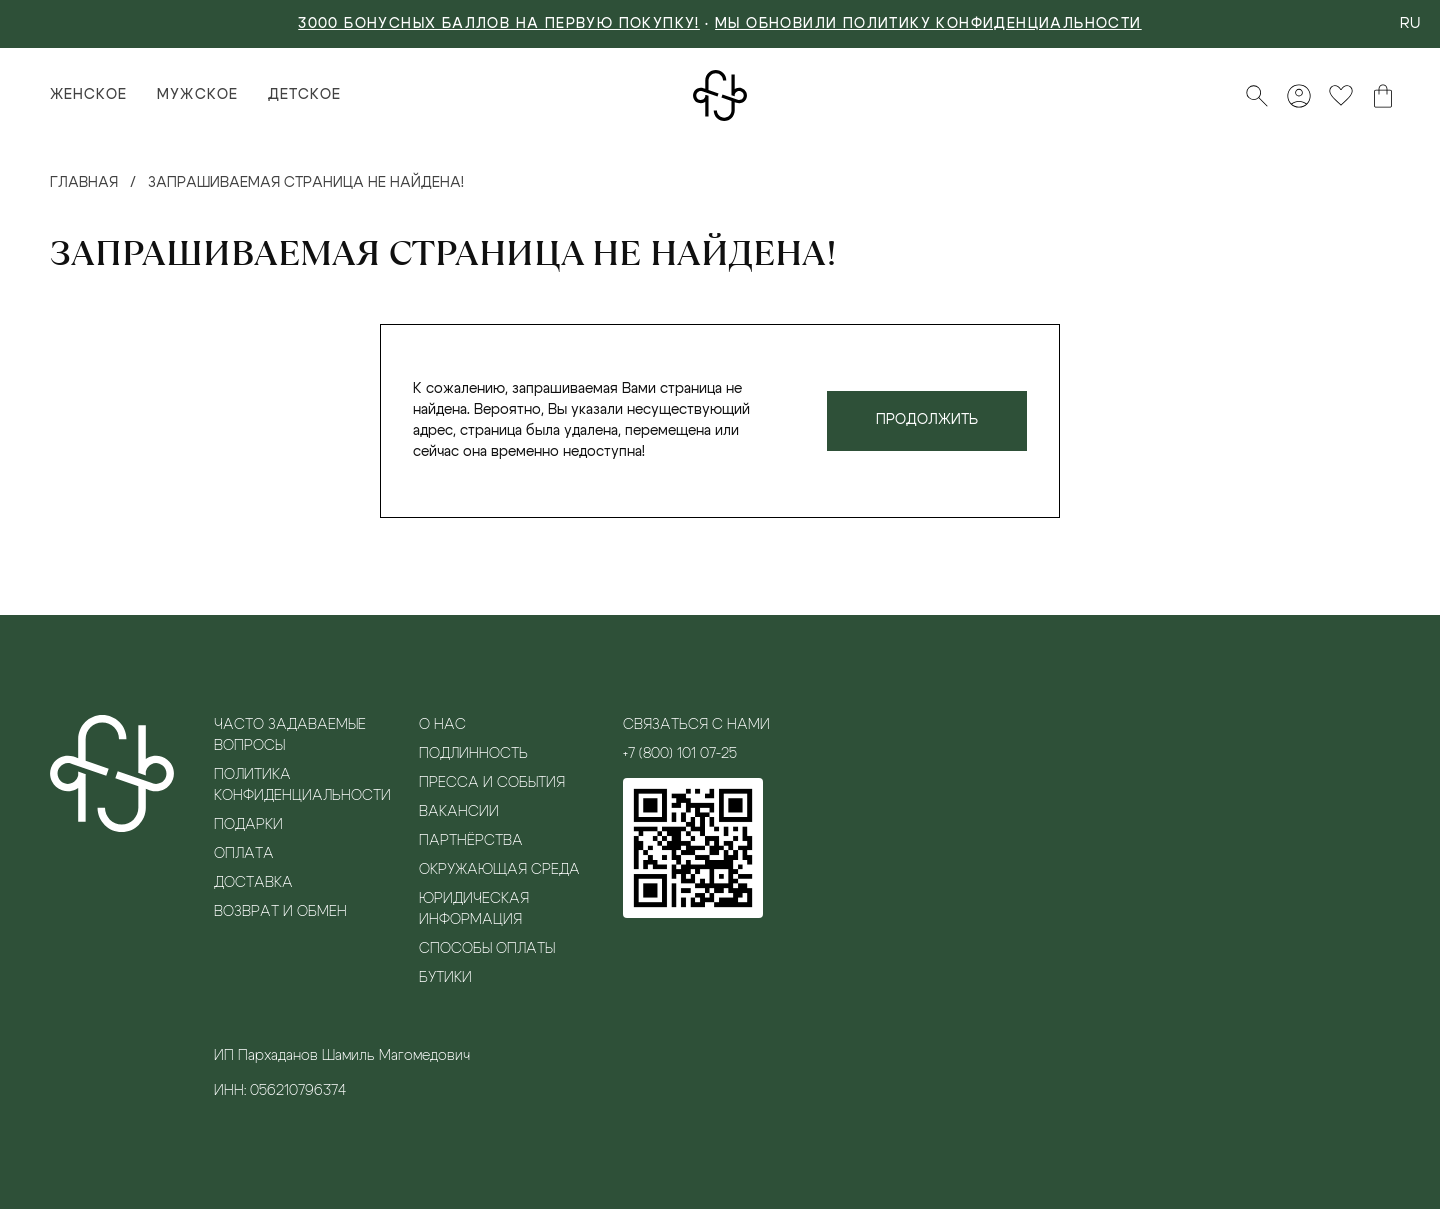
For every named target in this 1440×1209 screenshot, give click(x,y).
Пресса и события (492, 783)
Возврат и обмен (280, 912)
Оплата (244, 854)
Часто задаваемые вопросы (290, 735)
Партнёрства (471, 841)
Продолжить (927, 420)
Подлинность (473, 754)
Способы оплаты (487, 949)
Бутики (445, 978)
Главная (84, 183)
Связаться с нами (696, 725)
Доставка (253, 883)
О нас (442, 725)
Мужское (197, 95)
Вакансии (459, 812)
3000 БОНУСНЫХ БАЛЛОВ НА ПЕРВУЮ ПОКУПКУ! (499, 24)
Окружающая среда (499, 870)
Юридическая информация (474, 909)
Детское (304, 95)
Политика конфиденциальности (301, 785)
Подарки (248, 825)
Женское (88, 95)
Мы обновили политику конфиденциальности (928, 24)
